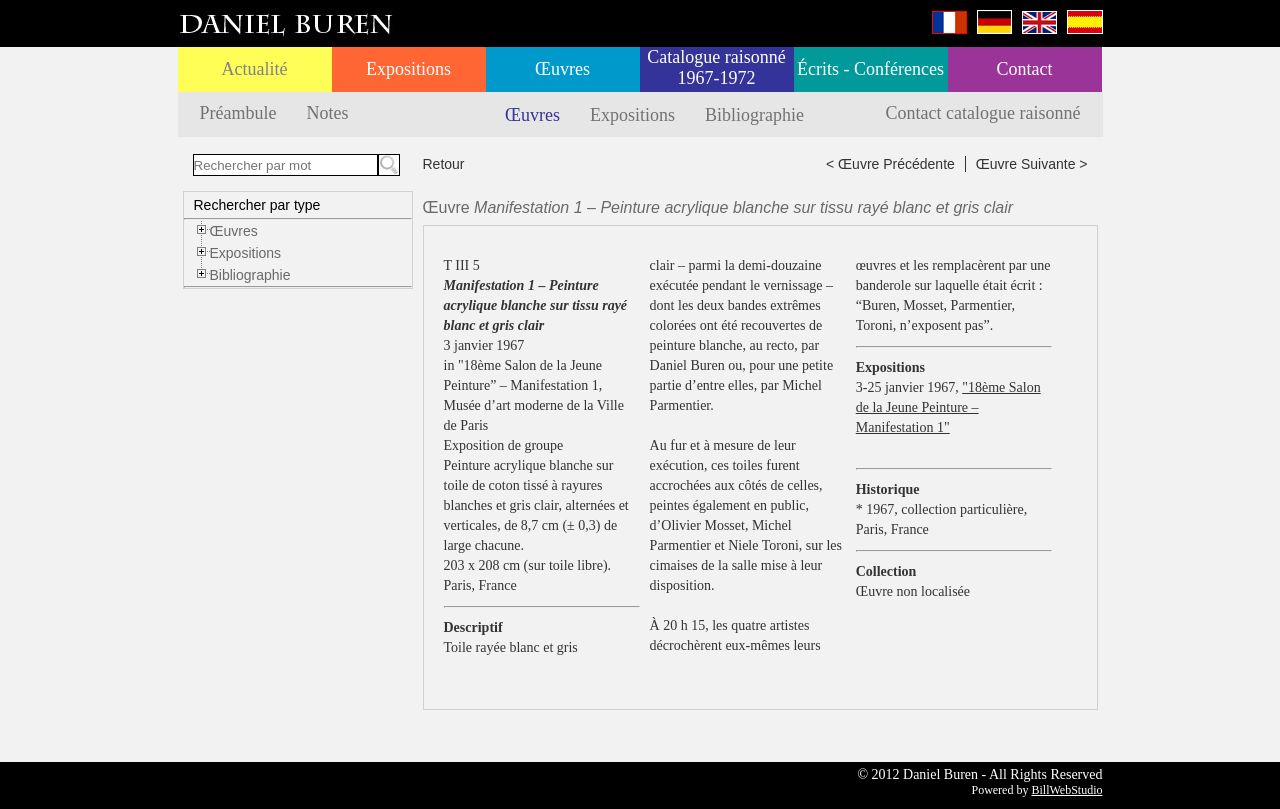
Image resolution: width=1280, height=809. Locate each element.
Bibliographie (754, 115)
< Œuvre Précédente (890, 164)
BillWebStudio (1066, 790)
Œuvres (562, 69)
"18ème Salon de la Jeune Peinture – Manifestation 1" (948, 407)
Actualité (255, 69)
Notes (327, 113)
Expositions (408, 69)
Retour (444, 164)
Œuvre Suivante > (1032, 164)
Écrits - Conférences (870, 69)
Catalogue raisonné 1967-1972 (716, 67)
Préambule (238, 113)
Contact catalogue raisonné (983, 113)
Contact (1025, 69)
